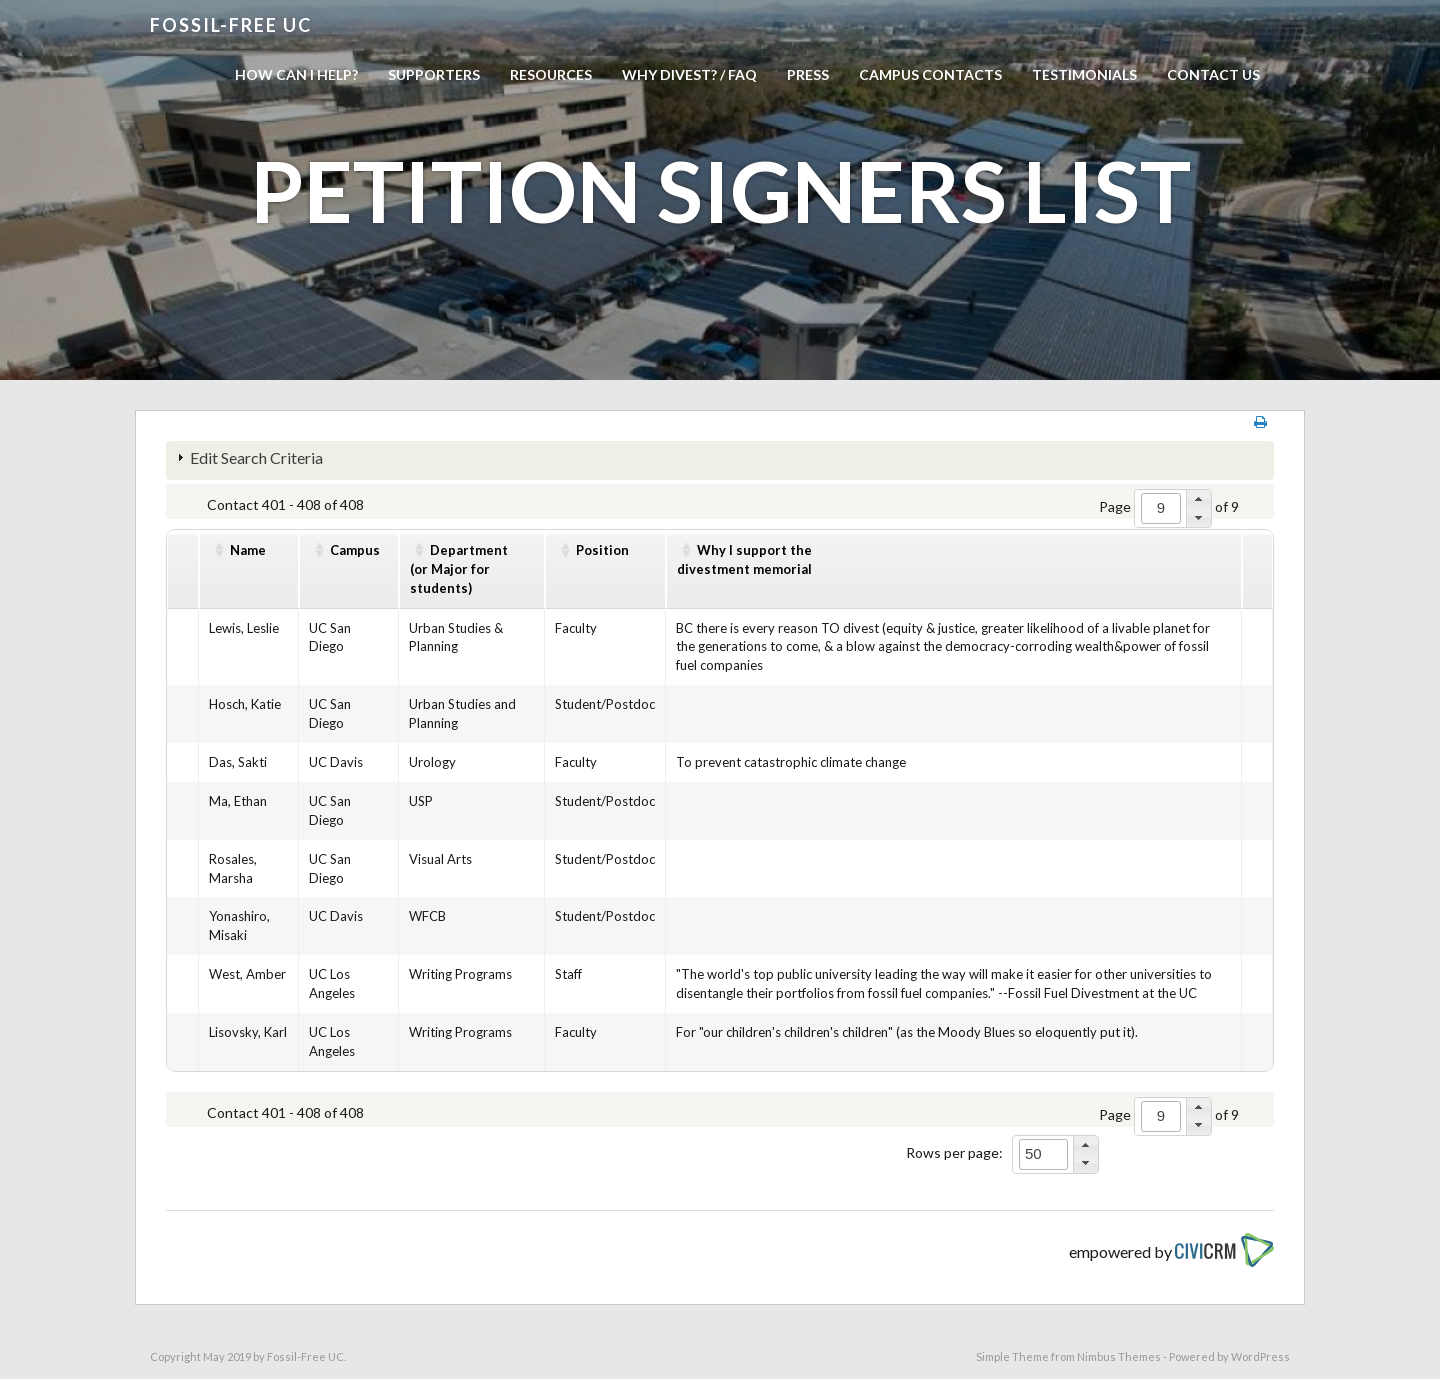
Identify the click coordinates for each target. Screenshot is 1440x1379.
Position (602, 550)
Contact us (1213, 74)
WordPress (1260, 1356)
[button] (1198, 499)
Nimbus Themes (1119, 1356)
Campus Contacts (930, 74)
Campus (355, 550)
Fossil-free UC (231, 25)
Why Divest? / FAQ (689, 74)
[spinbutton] (1161, 508)
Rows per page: (954, 1152)
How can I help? (296, 74)
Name (248, 550)
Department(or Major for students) (459, 569)
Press (808, 74)
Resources (551, 74)
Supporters (434, 74)
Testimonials (1084, 74)
